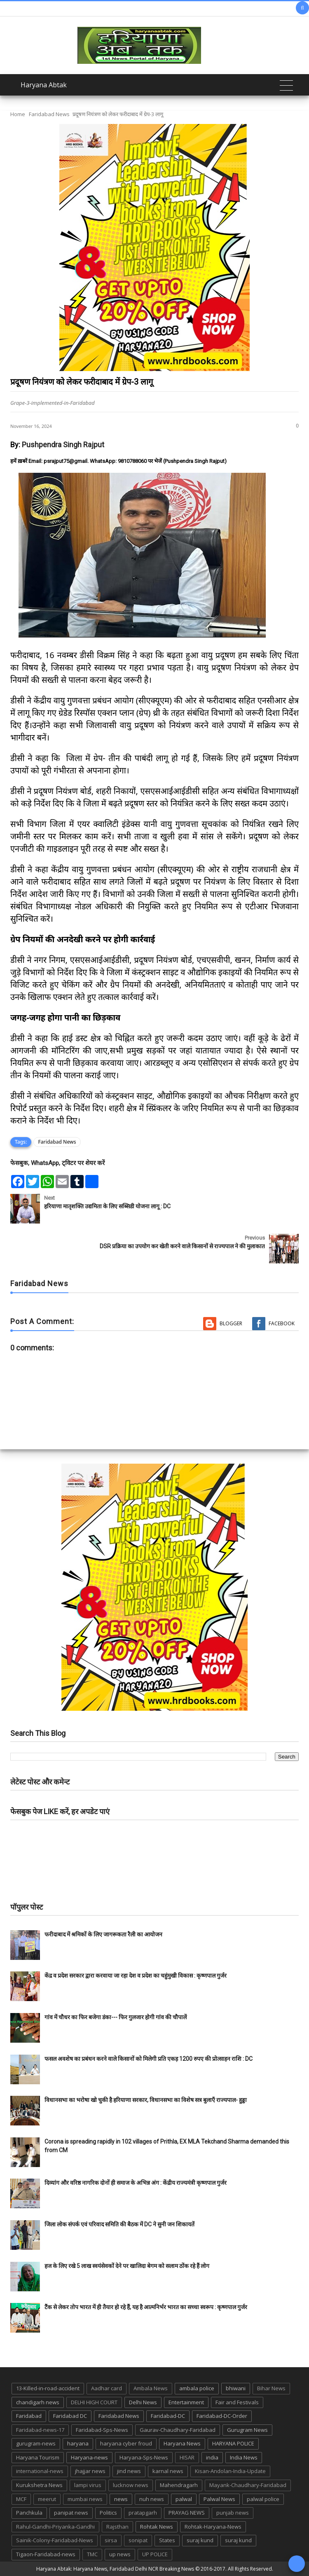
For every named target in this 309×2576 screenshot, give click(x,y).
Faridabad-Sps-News (102, 2430)
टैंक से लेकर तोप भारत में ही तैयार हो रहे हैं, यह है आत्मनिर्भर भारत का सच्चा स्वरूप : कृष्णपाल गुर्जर (145, 2307)
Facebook (282, 1323)
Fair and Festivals (237, 2402)
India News (244, 2457)
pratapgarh (143, 2512)
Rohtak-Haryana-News (213, 2526)
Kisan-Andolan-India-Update (230, 2471)
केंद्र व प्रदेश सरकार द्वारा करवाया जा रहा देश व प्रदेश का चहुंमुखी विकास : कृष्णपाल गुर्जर (135, 1975)
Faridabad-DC (168, 2416)
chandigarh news (37, 2402)
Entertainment (186, 2402)
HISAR (187, 2457)
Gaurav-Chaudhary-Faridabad (177, 2430)
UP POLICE (155, 2554)
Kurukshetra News (39, 2485)
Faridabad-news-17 (40, 2430)
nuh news (151, 2499)
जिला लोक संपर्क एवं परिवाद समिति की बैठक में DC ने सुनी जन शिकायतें (119, 2224)
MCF (21, 2499)
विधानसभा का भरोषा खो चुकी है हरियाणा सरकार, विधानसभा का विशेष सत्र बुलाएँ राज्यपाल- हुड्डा (145, 2100)
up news (120, 2554)
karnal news (167, 2471)
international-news (39, 2471)
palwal (184, 2499)
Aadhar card (106, 2388)
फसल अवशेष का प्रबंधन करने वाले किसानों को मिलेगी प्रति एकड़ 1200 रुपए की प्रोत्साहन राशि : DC (148, 2058)
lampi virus (87, 2485)
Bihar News (271, 2388)
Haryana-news (89, 2457)
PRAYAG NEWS (187, 2512)
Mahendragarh (179, 2485)
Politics (108, 2512)
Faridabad (29, 2416)
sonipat (138, 2540)
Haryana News (182, 2443)
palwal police (263, 2499)
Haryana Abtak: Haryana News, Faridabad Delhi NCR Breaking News (115, 2568)
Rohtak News (156, 2526)
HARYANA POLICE (233, 2443)
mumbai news (85, 2499)
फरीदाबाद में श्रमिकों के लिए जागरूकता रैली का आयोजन (103, 1934)
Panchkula (29, 2512)
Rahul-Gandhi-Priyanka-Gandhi (55, 2526)
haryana (78, 2443)
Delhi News (143, 2402)
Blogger (231, 1323)
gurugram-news (36, 2443)
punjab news (232, 2512)
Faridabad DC (70, 2416)
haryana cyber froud (126, 2443)
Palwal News (219, 2499)
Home (17, 114)
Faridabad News (49, 114)
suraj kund (200, 2540)
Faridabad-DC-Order (222, 2416)
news (121, 2499)
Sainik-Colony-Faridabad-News (54, 2540)
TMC (92, 2554)
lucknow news (130, 2485)
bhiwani (236, 2388)
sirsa (111, 2540)
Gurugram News (247, 2430)
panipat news (71, 2512)
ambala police (196, 2388)
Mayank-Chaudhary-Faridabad (247, 2485)
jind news (129, 2471)
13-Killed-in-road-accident (48, 2388)
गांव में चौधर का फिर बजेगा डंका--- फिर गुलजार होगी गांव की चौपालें (115, 2017)
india (212, 2457)
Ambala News (150, 2388)
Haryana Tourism (37, 2457)
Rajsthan (117, 2526)
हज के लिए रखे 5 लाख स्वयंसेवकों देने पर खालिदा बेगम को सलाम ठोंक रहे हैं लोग (127, 2266)
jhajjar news (90, 2471)
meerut (47, 2499)
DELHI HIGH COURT (94, 2402)
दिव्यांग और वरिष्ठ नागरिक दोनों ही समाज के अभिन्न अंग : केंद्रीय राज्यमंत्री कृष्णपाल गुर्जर (135, 2182)
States (167, 2540)
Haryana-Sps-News (143, 2457)
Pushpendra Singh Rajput (63, 444)
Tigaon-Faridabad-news (45, 2554)
